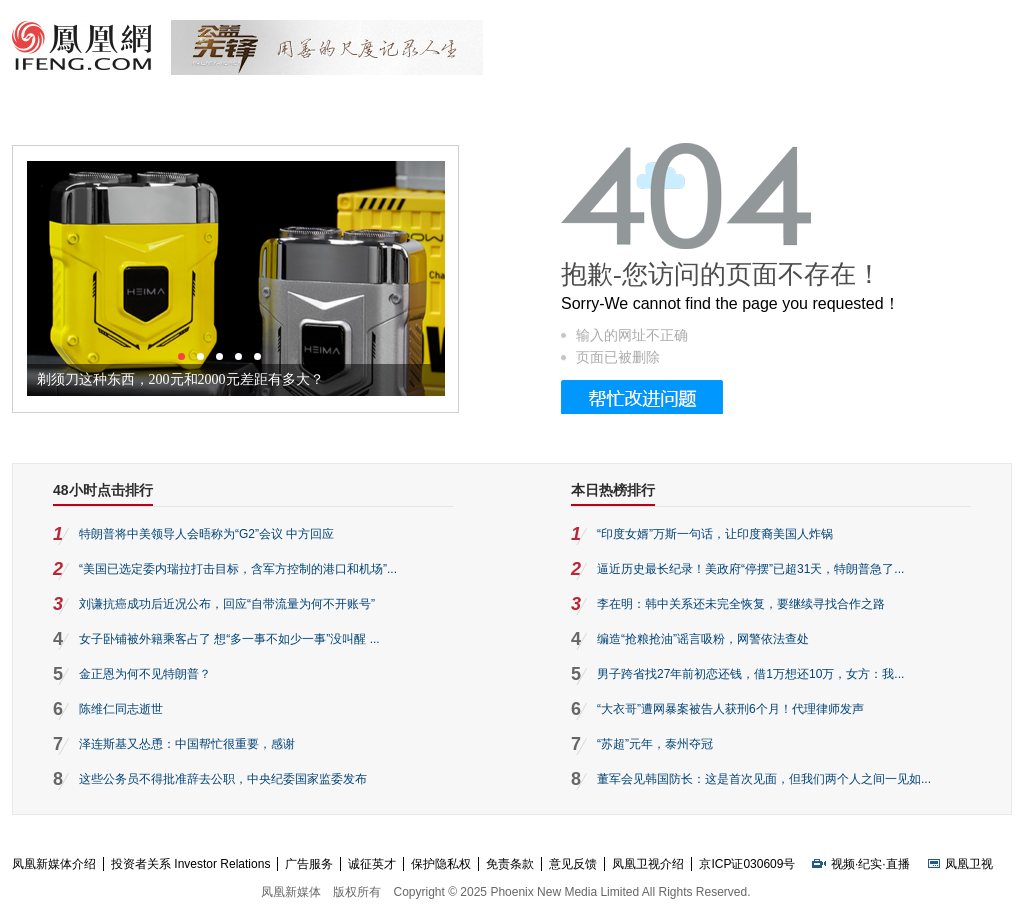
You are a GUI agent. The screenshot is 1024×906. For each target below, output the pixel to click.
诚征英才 (372, 864)
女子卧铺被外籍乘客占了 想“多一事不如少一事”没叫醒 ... (229, 639)
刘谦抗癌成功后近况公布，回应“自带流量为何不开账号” (227, 604)
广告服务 (309, 864)
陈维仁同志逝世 (121, 709)
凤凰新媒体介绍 (54, 864)
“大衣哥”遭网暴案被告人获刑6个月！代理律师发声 (730, 709)
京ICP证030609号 (747, 864)
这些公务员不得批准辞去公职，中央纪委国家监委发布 (223, 779)
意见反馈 (573, 864)
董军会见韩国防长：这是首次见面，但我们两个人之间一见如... (764, 779)
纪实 (870, 864)
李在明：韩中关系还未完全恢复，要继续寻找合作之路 (741, 604)
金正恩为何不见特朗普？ (145, 674)
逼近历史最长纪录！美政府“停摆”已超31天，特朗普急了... (750, 569)
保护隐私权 (441, 864)
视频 (843, 864)
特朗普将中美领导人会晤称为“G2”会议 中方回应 (206, 534)
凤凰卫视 (969, 864)
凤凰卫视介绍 (648, 864)
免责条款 (510, 864)
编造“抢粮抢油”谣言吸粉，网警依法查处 (703, 639)
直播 (898, 864)
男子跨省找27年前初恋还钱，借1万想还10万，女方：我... (750, 674)
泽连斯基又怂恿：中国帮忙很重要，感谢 (187, 744)
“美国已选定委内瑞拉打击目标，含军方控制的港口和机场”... (238, 569)
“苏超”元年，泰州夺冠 (655, 744)
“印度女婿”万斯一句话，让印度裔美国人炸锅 (715, 534)
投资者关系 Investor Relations (190, 864)
